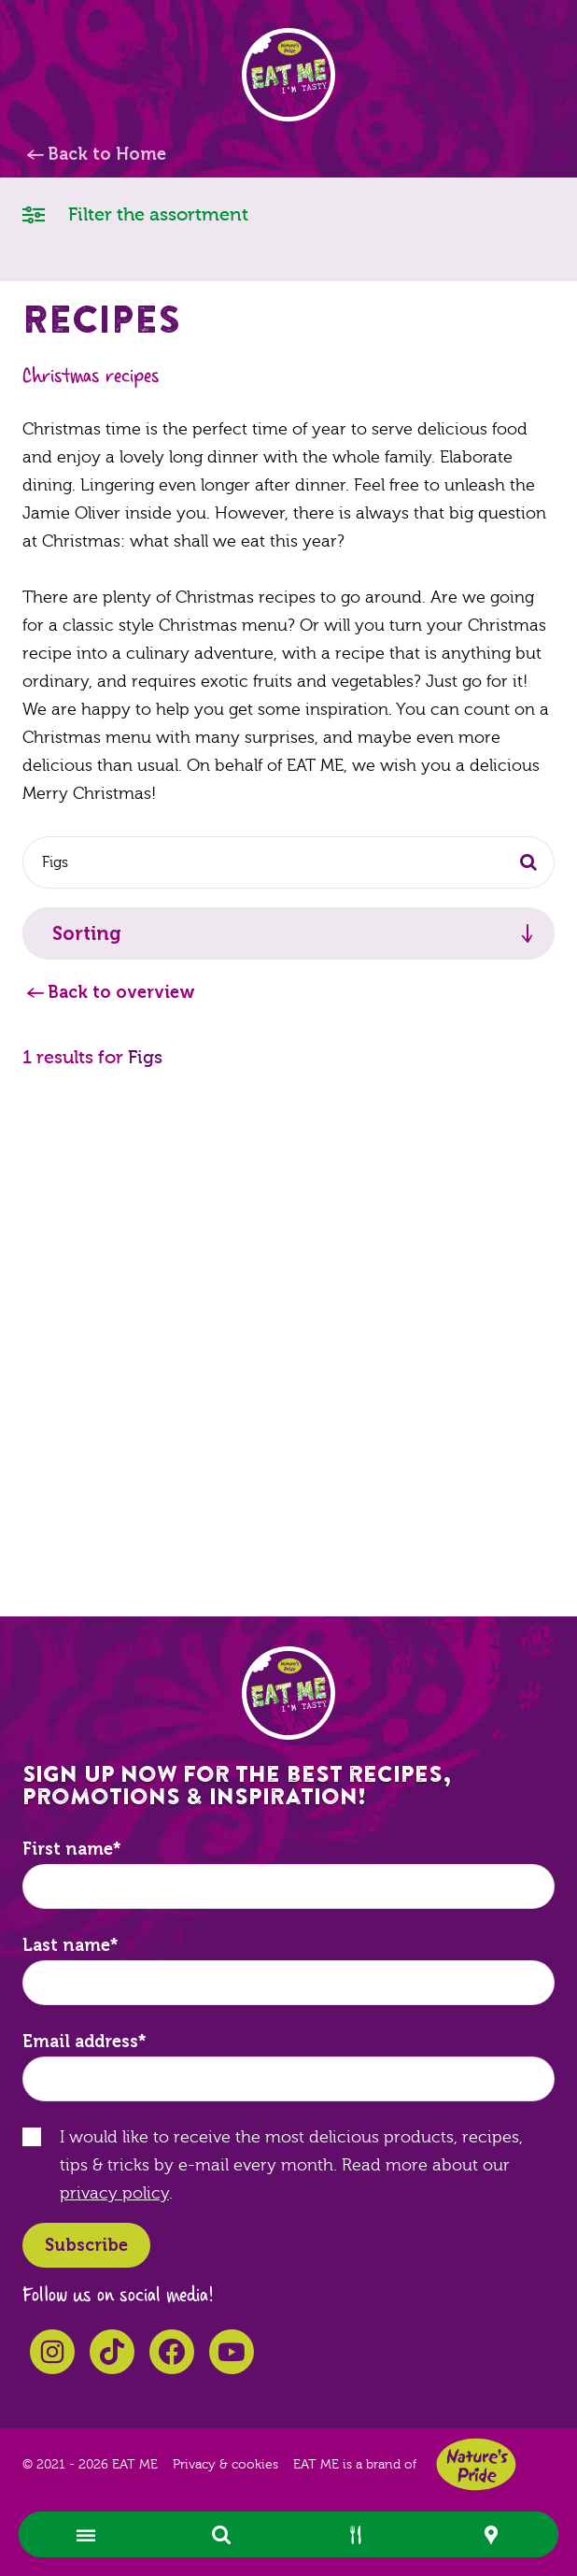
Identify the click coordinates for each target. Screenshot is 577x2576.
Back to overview (121, 992)
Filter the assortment (135, 213)
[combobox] (288, 862)
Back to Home (107, 154)
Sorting (86, 933)
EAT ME (288, 74)
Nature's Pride (476, 2464)
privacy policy (114, 2193)
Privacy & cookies (225, 2464)
